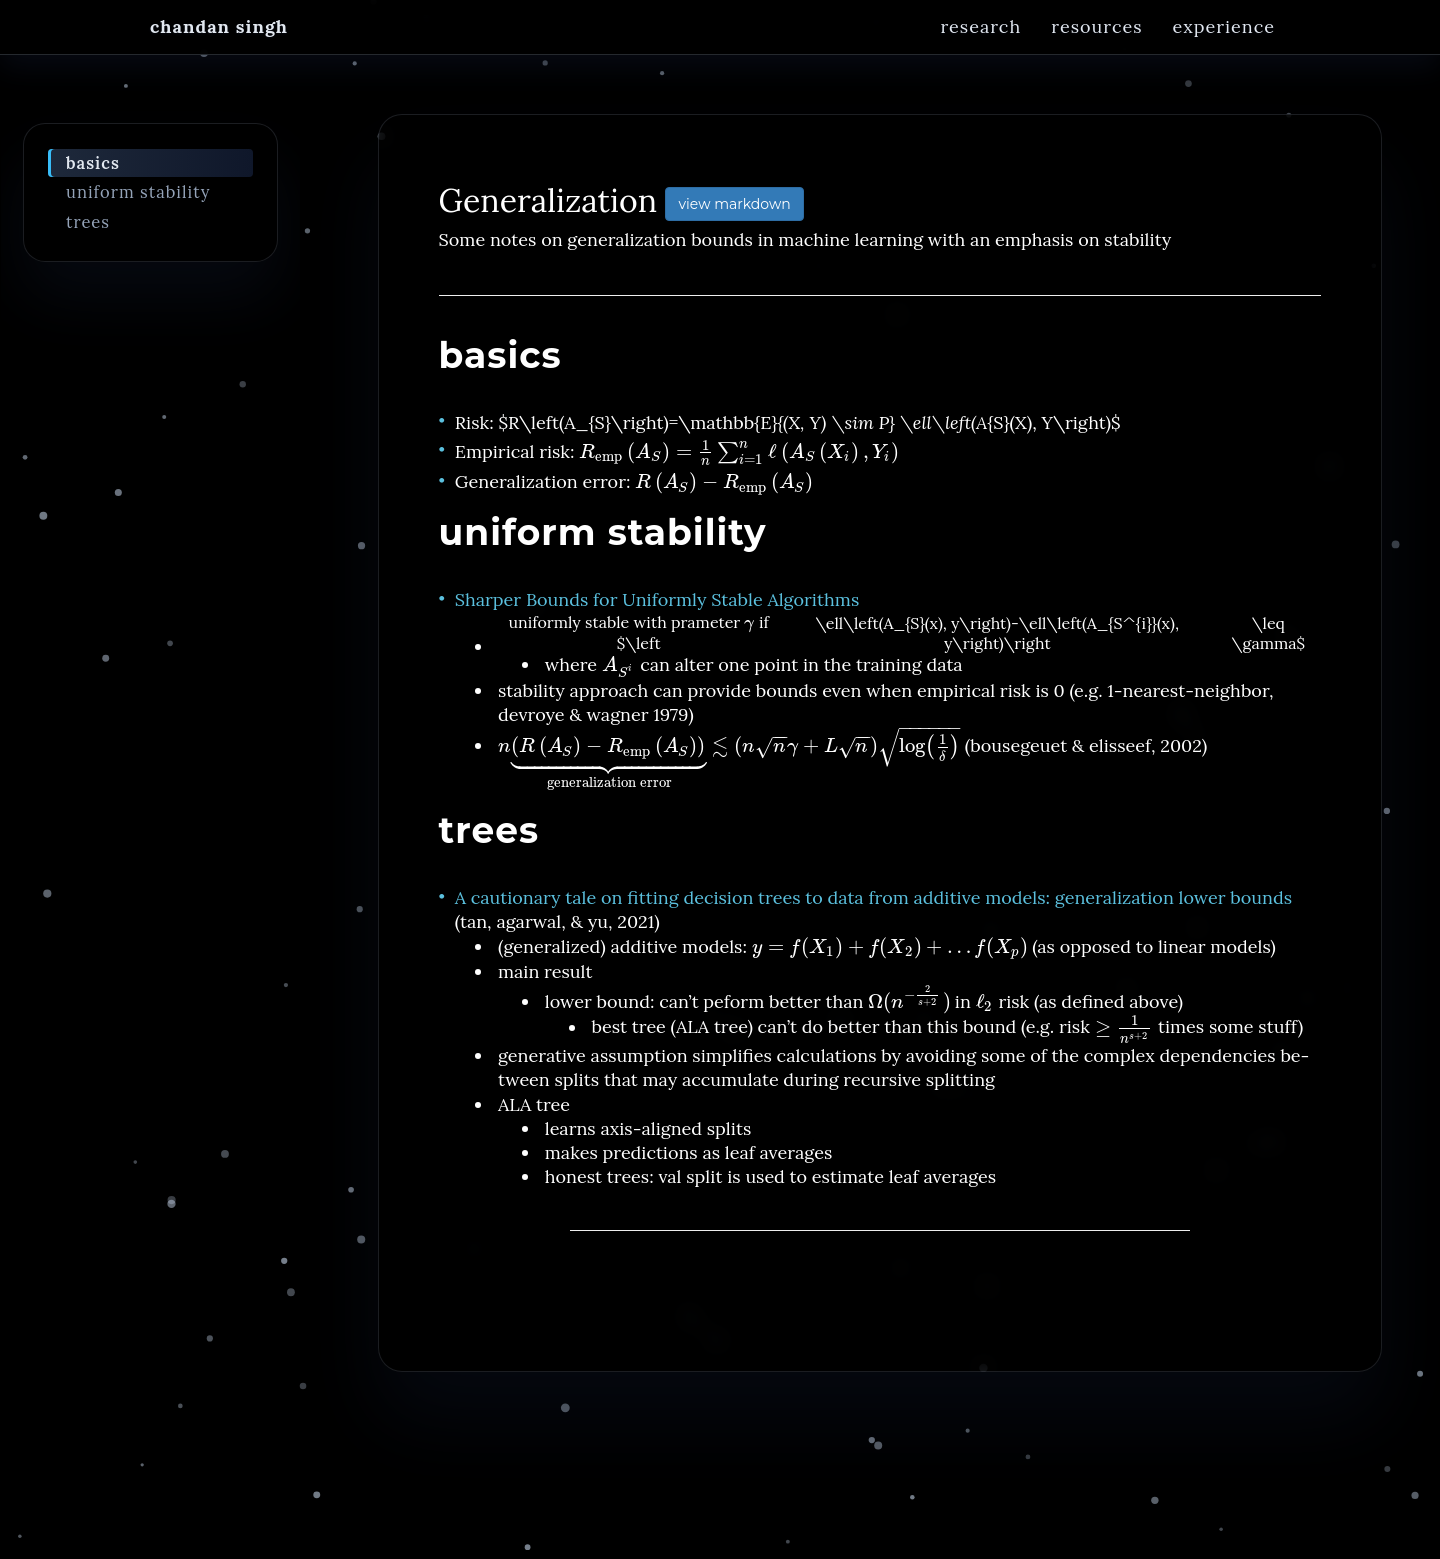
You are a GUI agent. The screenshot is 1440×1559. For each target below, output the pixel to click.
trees (88, 233)
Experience (1224, 44)
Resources (1096, 44)
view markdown (734, 215)
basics (93, 174)
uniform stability (138, 203)
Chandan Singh (219, 44)
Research (980, 44)
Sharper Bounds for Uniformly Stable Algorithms (657, 610)
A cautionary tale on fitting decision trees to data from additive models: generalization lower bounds (873, 908)
